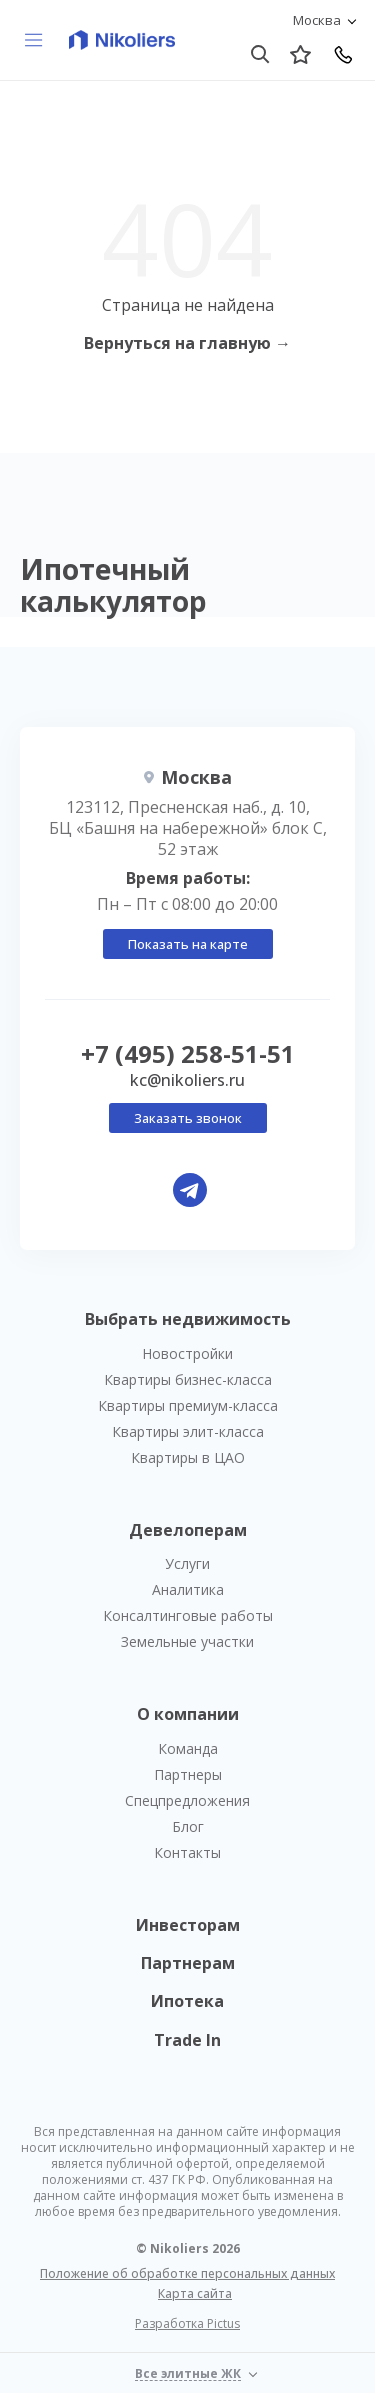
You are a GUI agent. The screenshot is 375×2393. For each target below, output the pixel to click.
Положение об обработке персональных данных (187, 2273)
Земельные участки (187, 1641)
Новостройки (187, 1353)
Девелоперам (188, 1530)
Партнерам (188, 1963)
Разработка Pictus (187, 2324)
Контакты (187, 1852)
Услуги (187, 1563)
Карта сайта (195, 2293)
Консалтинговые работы (188, 1615)
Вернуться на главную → (187, 343)
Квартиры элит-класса (188, 1431)
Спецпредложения (187, 1800)
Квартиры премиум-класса (188, 1405)
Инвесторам (188, 1925)
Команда (188, 1748)
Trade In (187, 2040)
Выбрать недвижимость (188, 1319)
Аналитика (188, 1589)
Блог (188, 1826)
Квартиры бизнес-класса (188, 1379)
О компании (188, 1714)
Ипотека (187, 2001)
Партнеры (188, 1774)
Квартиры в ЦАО (188, 1457)
